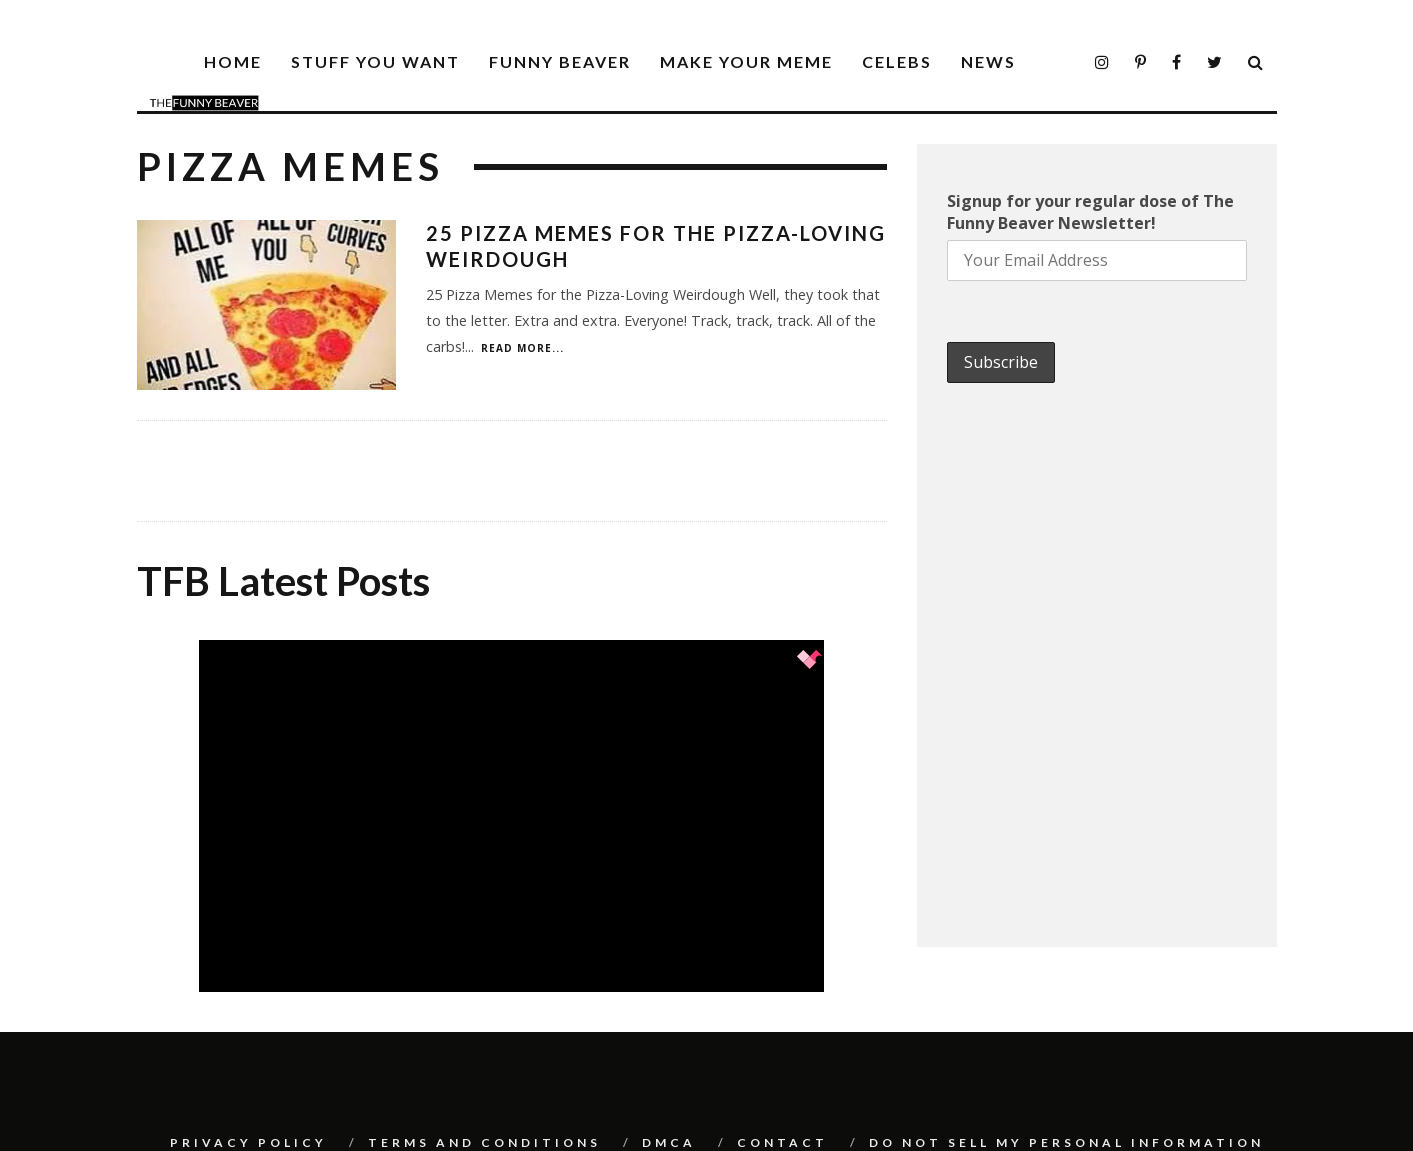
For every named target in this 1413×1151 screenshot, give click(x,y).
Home (233, 61)
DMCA (669, 1142)
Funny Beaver (560, 61)
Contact (782, 1142)
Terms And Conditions (484, 1142)
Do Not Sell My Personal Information (1066, 1142)
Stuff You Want (375, 61)
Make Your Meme (746, 61)
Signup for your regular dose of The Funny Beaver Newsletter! (1090, 212)
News (988, 61)
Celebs (897, 61)
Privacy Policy (248, 1142)
